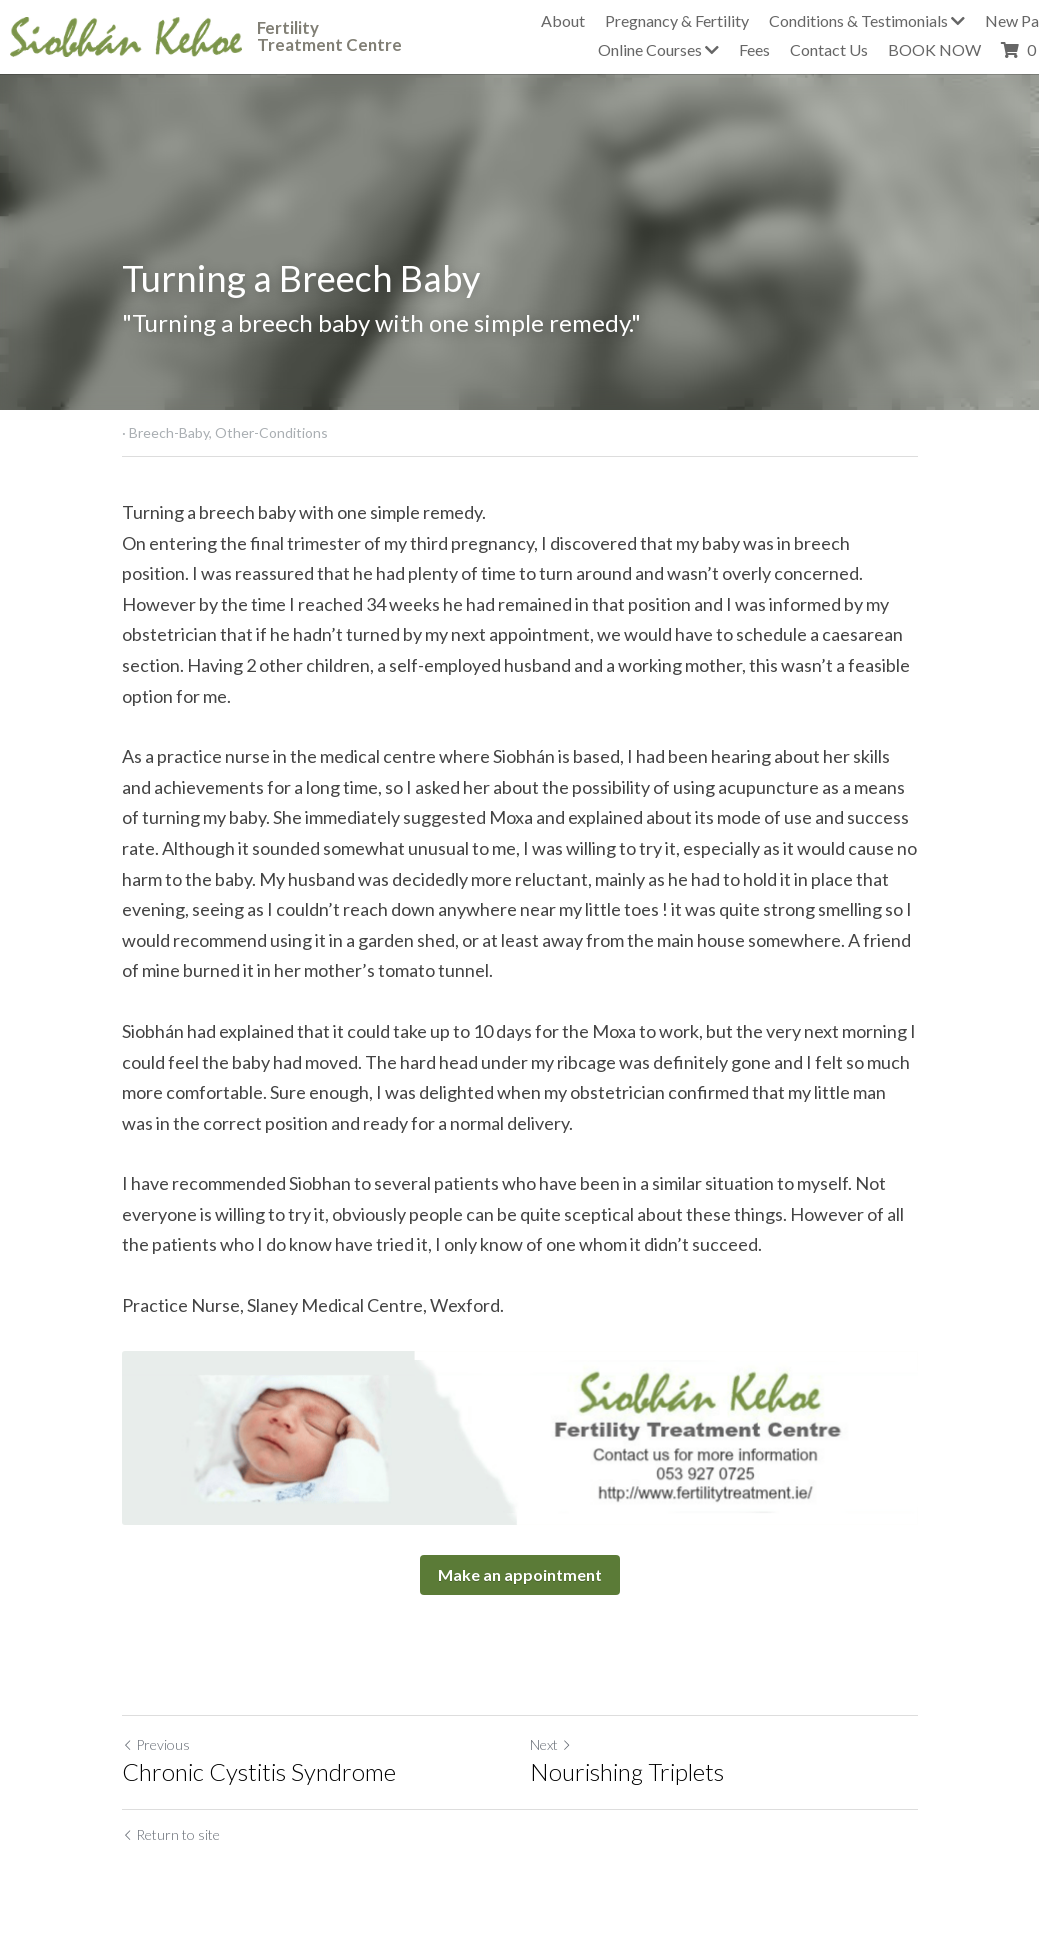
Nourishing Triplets (627, 1771)
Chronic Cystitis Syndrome (259, 1771)
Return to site (171, 1834)
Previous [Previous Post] (156, 1744)
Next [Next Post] (551, 1744)
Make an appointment (520, 1574)
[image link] (126, 34)
